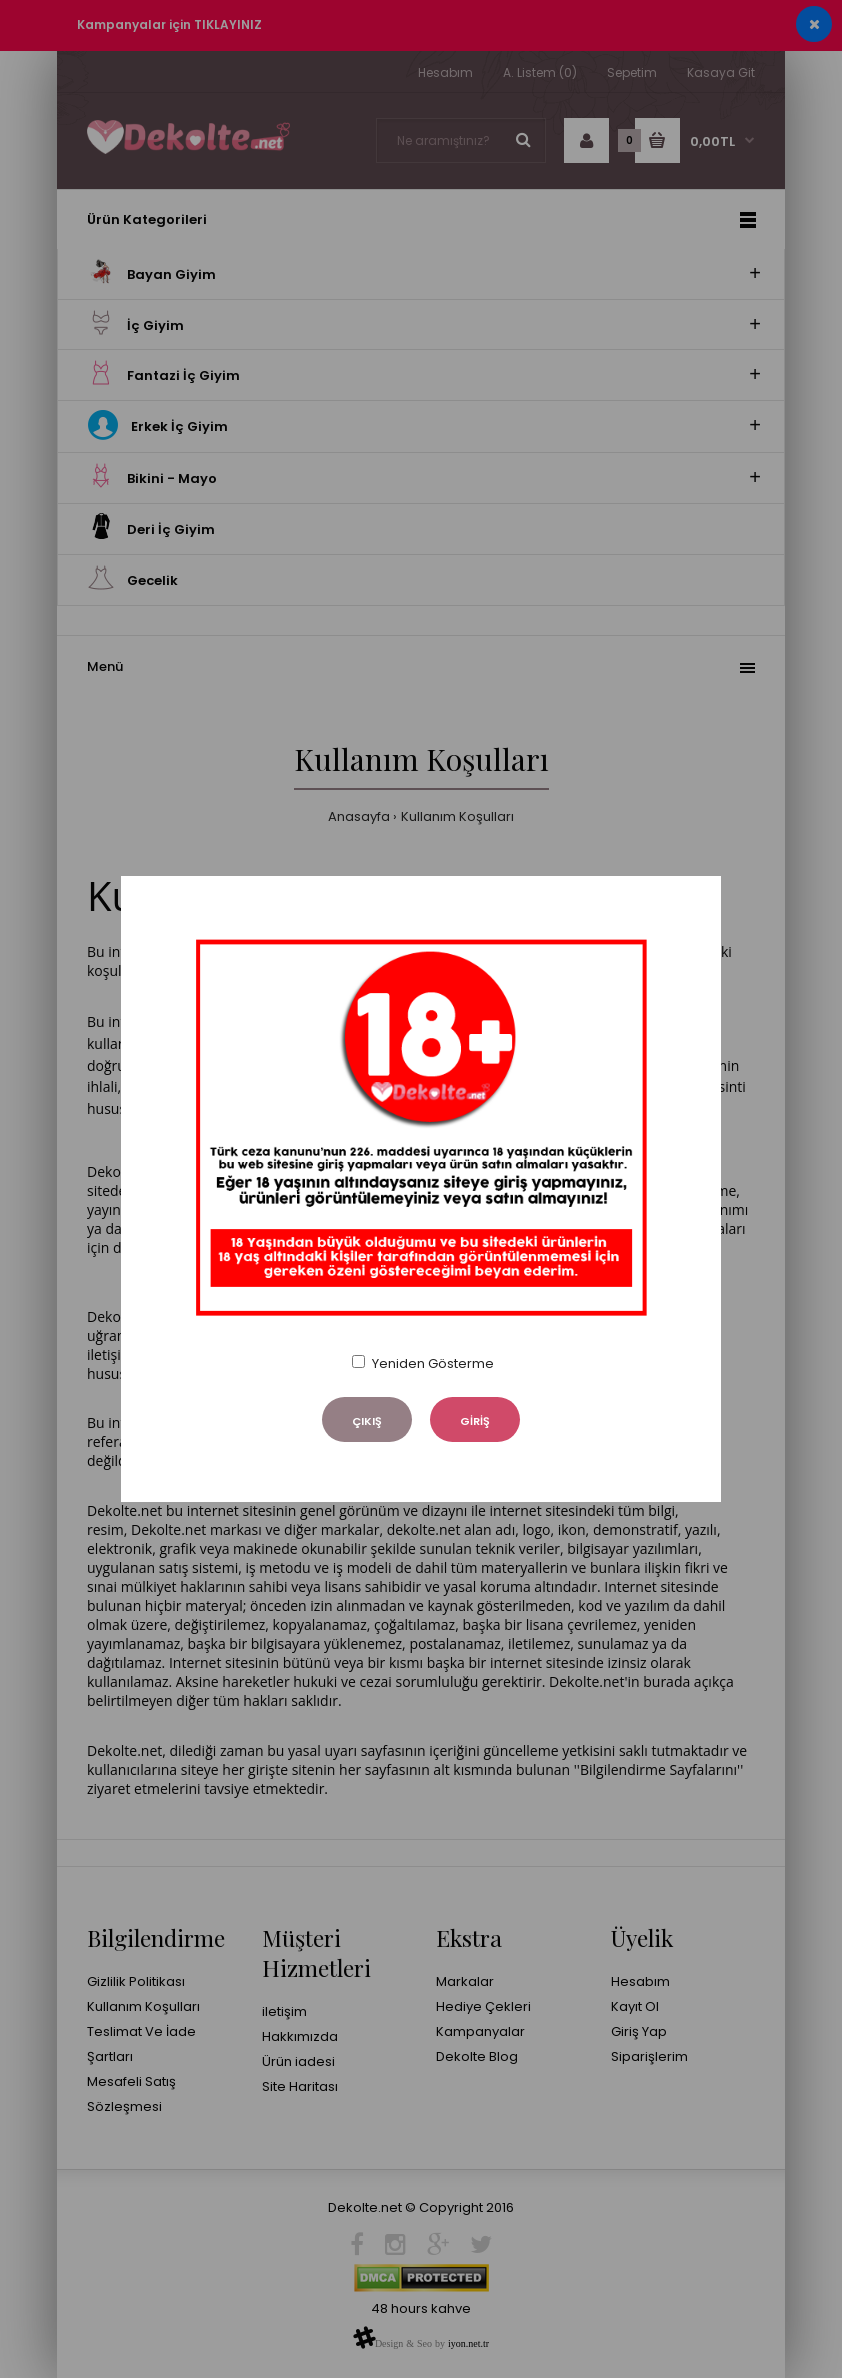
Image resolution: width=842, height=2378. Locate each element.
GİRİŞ (475, 1421)
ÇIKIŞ (367, 1421)
